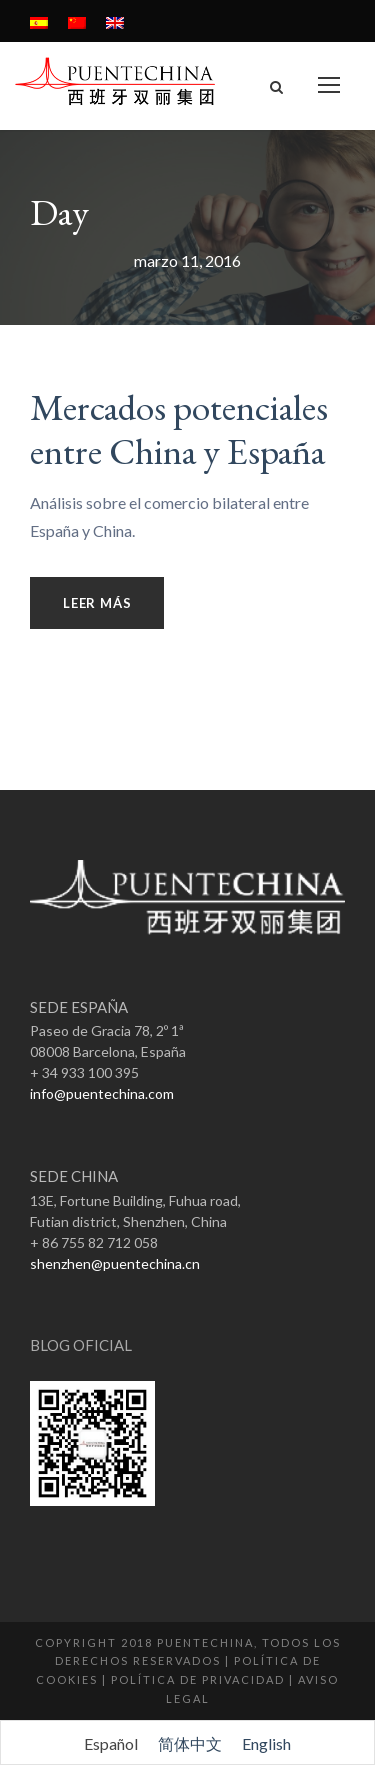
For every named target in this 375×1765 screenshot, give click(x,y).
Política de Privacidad (198, 1679)
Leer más (97, 603)
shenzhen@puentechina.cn (115, 1263)
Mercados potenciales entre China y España (179, 429)
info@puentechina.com (102, 1093)
